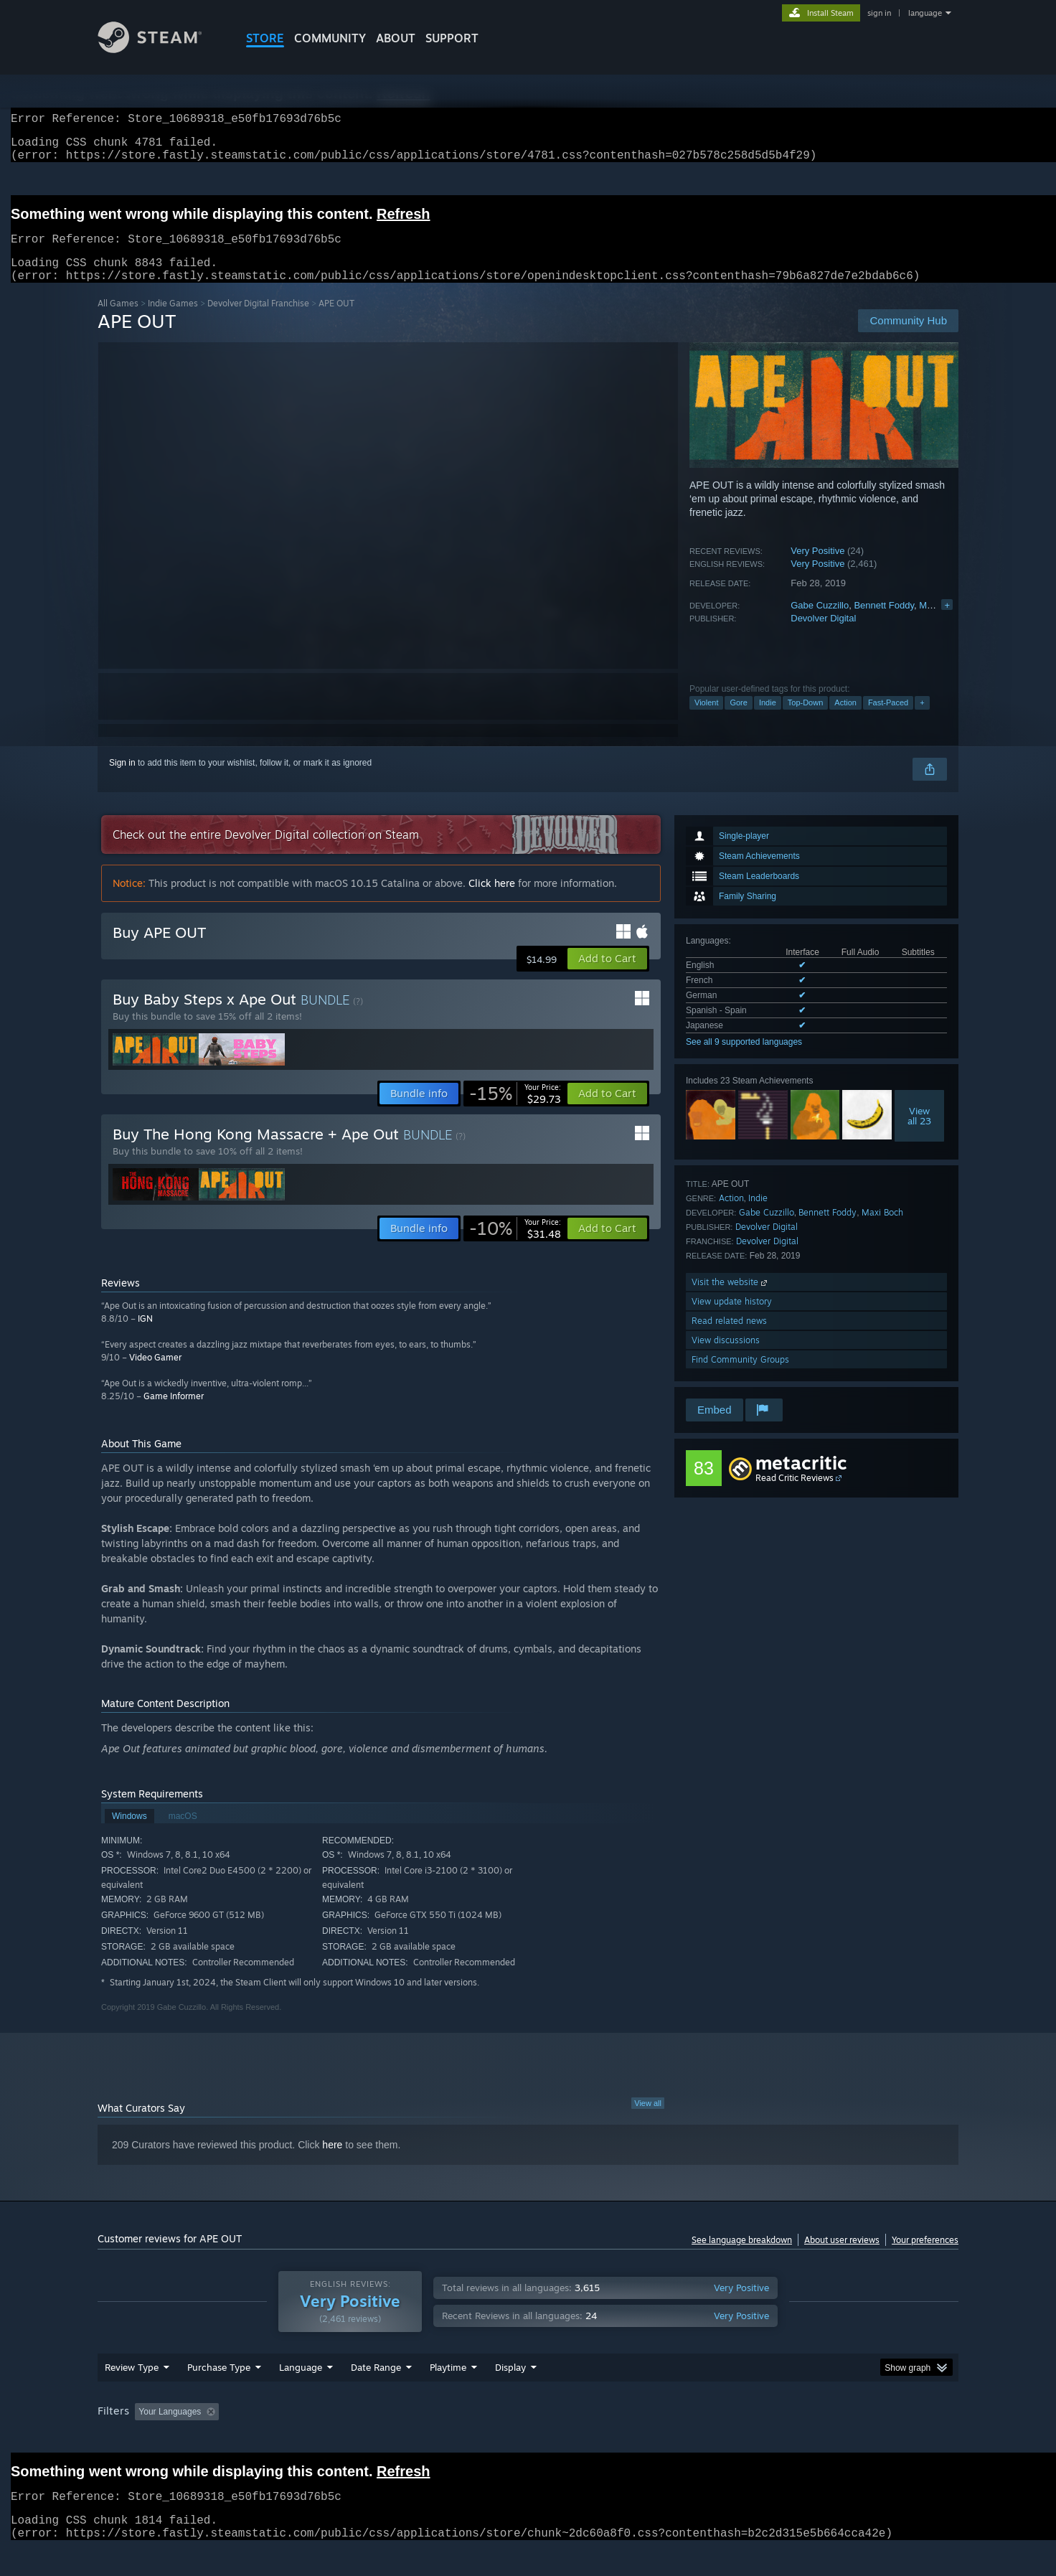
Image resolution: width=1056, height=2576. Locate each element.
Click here (491, 900)
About (395, 38)
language (925, 13)
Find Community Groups (740, 1376)
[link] (515, 1110)
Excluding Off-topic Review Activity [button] (315, 2439)
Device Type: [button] (833, 2439)
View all (647, 2120)
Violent (706, 719)
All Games (118, 320)
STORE (265, 38)
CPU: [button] (722, 2439)
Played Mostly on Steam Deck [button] (528, 2439)
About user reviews (842, 2257)
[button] (607, 975)
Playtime (448, 2394)
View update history (732, 1318)
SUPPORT (451, 38)
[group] (528, 2440)
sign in (879, 13)
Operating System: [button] (648, 2439)
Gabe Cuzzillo (820, 622)
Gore (738, 719)
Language (300, 2394)
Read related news (729, 1337)
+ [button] (922, 719)
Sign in (122, 780)
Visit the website (731, 1299)
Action (845, 719)
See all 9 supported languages (744, 1059)
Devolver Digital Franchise (258, 320)
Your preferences (925, 2257)
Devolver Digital (823, 635)
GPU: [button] (770, 2439)
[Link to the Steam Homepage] (161, 49)
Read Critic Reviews (794, 1495)
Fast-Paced (888, 719)
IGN (145, 1335)
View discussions (726, 1357)
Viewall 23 (919, 1133)
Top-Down (806, 719)
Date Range (376, 2394)
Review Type (132, 2394)
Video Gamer (155, 1374)
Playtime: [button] (425, 2439)
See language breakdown (742, 2257)
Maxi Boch (882, 1229)
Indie (767, 719)
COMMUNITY (330, 38)
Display (510, 2394)
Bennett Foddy (884, 622)
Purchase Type (218, 2394)
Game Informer (173, 1413)
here (332, 2162)
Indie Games (173, 320)
